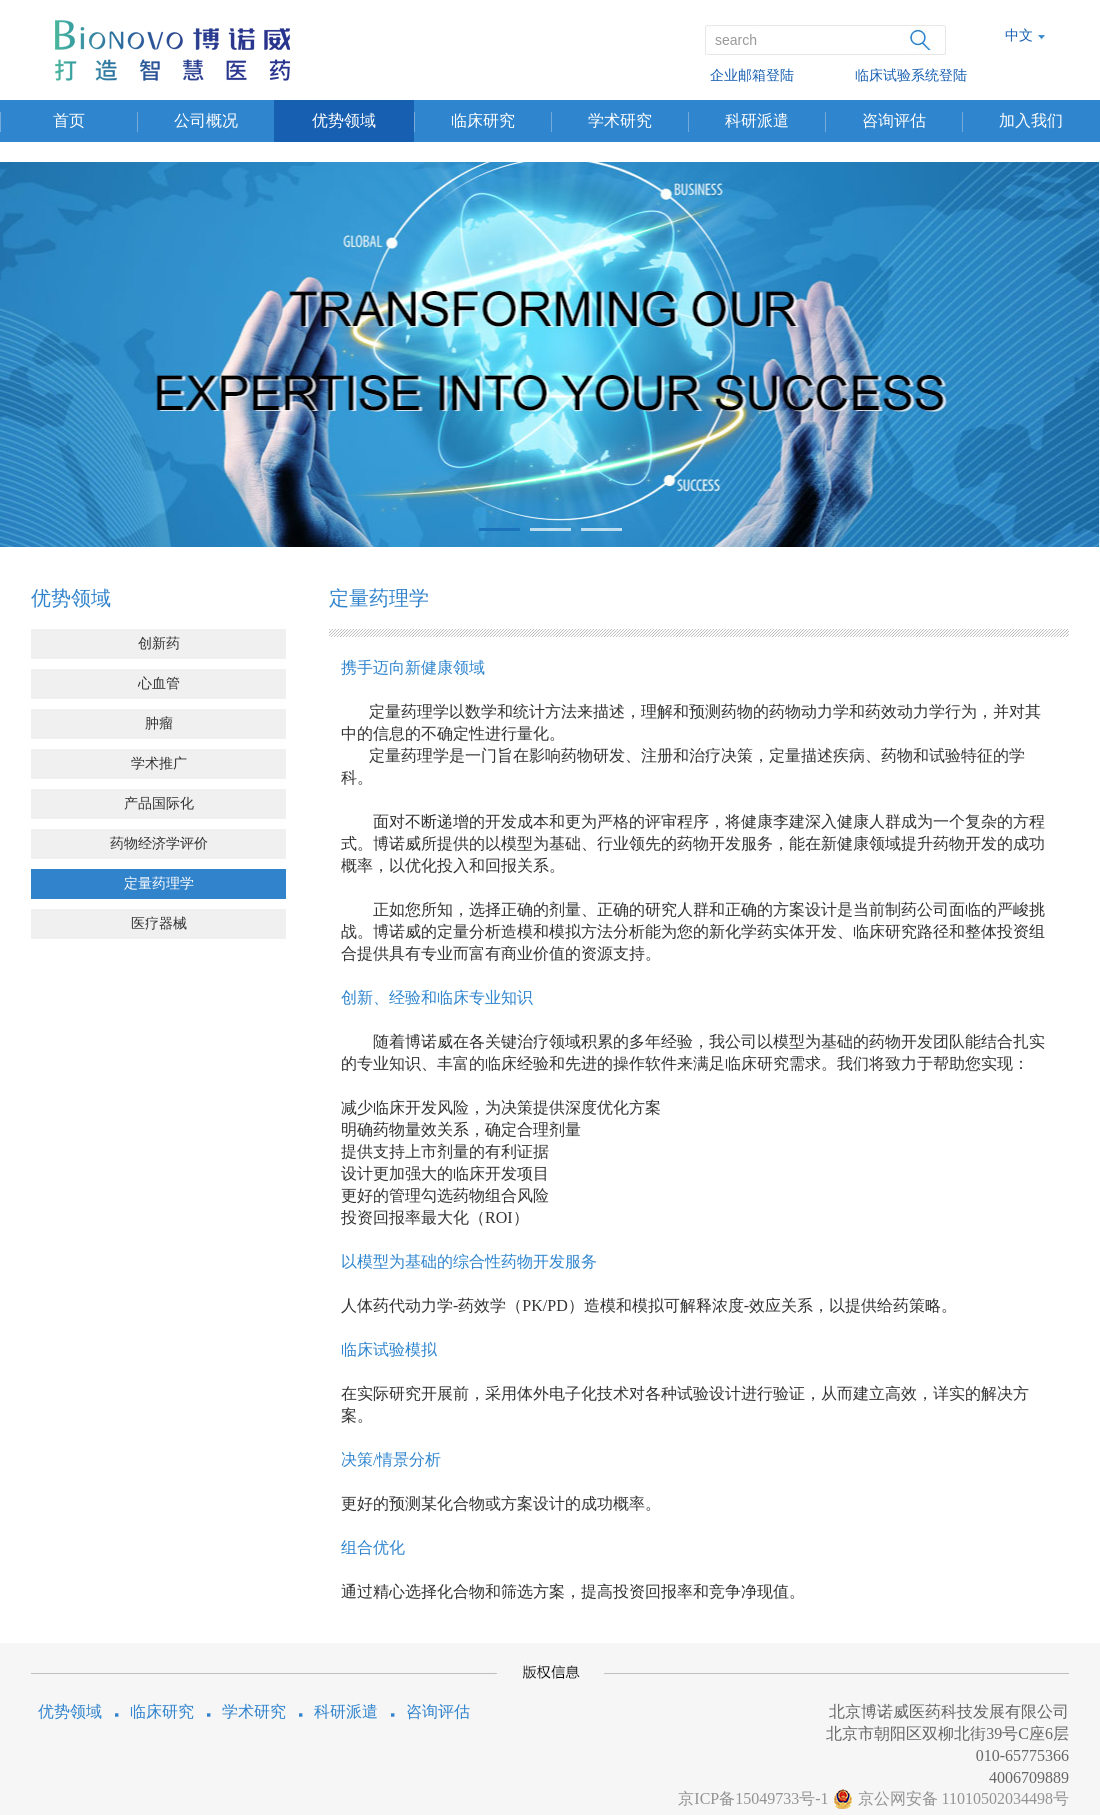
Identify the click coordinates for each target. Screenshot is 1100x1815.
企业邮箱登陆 (752, 75)
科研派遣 (757, 120)
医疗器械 (159, 923)
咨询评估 (894, 120)
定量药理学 (159, 883)
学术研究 (620, 120)
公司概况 (206, 120)
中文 (1019, 35)
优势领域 (344, 120)
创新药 (159, 643)
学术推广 (159, 763)
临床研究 (483, 120)
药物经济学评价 (159, 843)
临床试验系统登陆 (911, 75)
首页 (69, 120)
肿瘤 (159, 723)
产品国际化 (159, 803)
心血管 (159, 683)
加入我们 (1031, 120)
